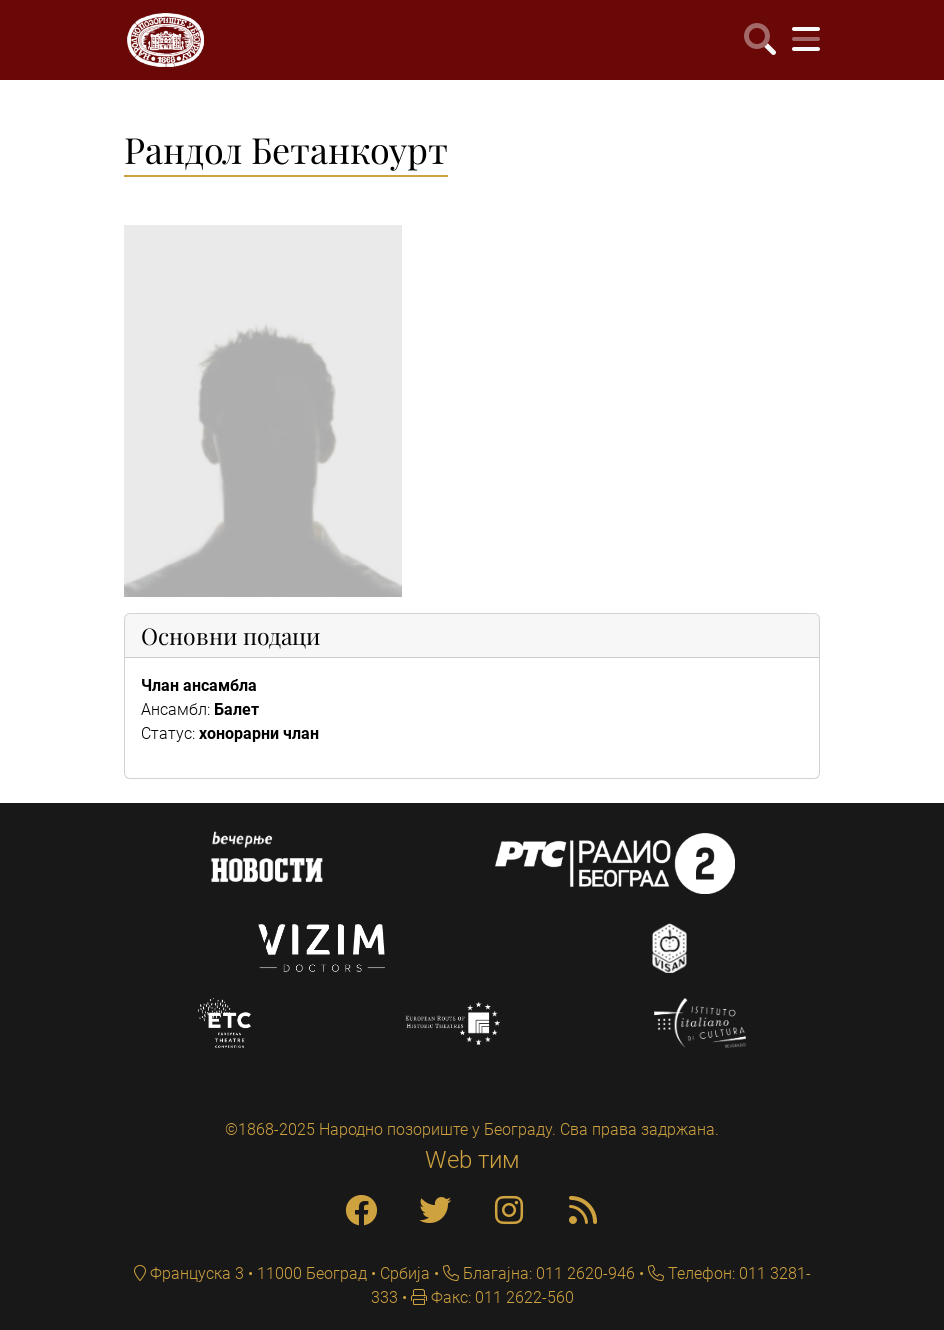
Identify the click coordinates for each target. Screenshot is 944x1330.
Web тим (472, 1160)
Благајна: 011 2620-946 (547, 1273)
